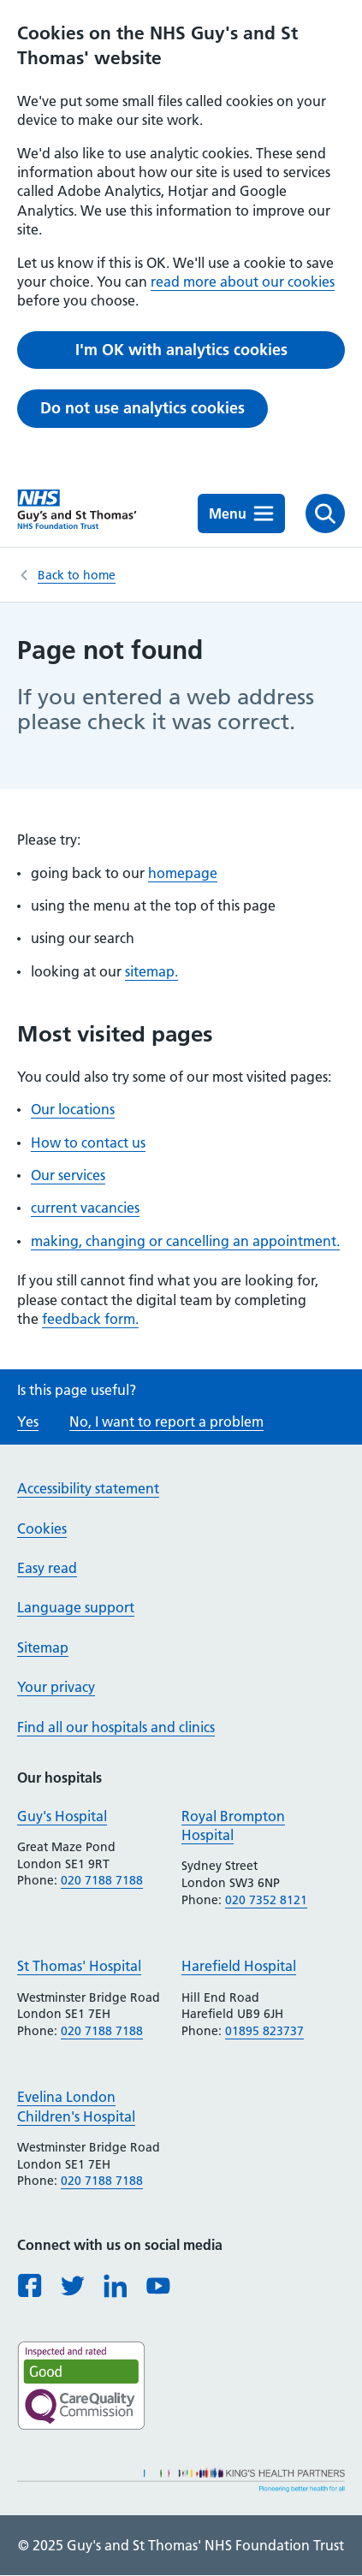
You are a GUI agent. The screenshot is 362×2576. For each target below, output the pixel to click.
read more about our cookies (243, 281)
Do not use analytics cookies (142, 408)
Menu (241, 513)
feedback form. (90, 1318)
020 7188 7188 (102, 1880)
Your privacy (56, 1686)
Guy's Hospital (62, 1816)
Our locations (73, 1109)
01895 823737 (264, 2031)
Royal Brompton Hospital (233, 1825)
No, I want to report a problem (166, 1421)
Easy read (47, 1567)
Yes (28, 1421)
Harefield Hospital (238, 1965)
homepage (182, 872)
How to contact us (88, 1142)
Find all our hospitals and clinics (116, 1727)
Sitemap (42, 1647)
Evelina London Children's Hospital (76, 2106)
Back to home (77, 575)
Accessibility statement (88, 1488)
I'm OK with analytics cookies (181, 349)
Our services (68, 1175)
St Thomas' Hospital (79, 1965)
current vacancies (85, 1207)
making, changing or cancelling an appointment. (185, 1240)
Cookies (42, 1528)
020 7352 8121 (266, 1900)
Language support (75, 1607)
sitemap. (151, 971)
